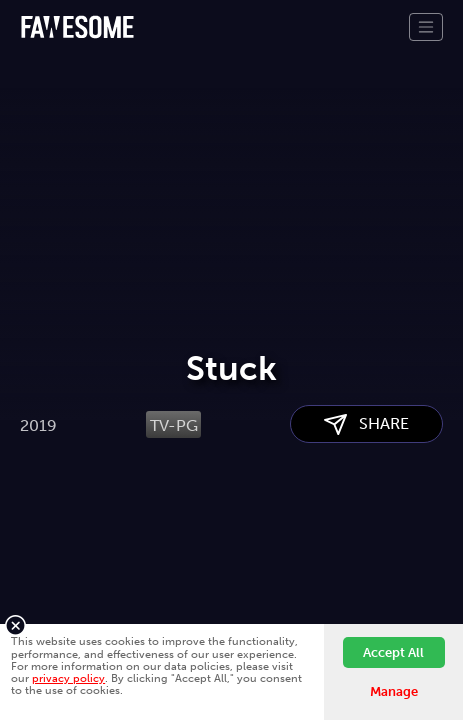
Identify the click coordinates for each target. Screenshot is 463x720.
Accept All (393, 652)
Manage (394, 691)
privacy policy (68, 678)
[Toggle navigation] (426, 27)
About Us (54, 591)
